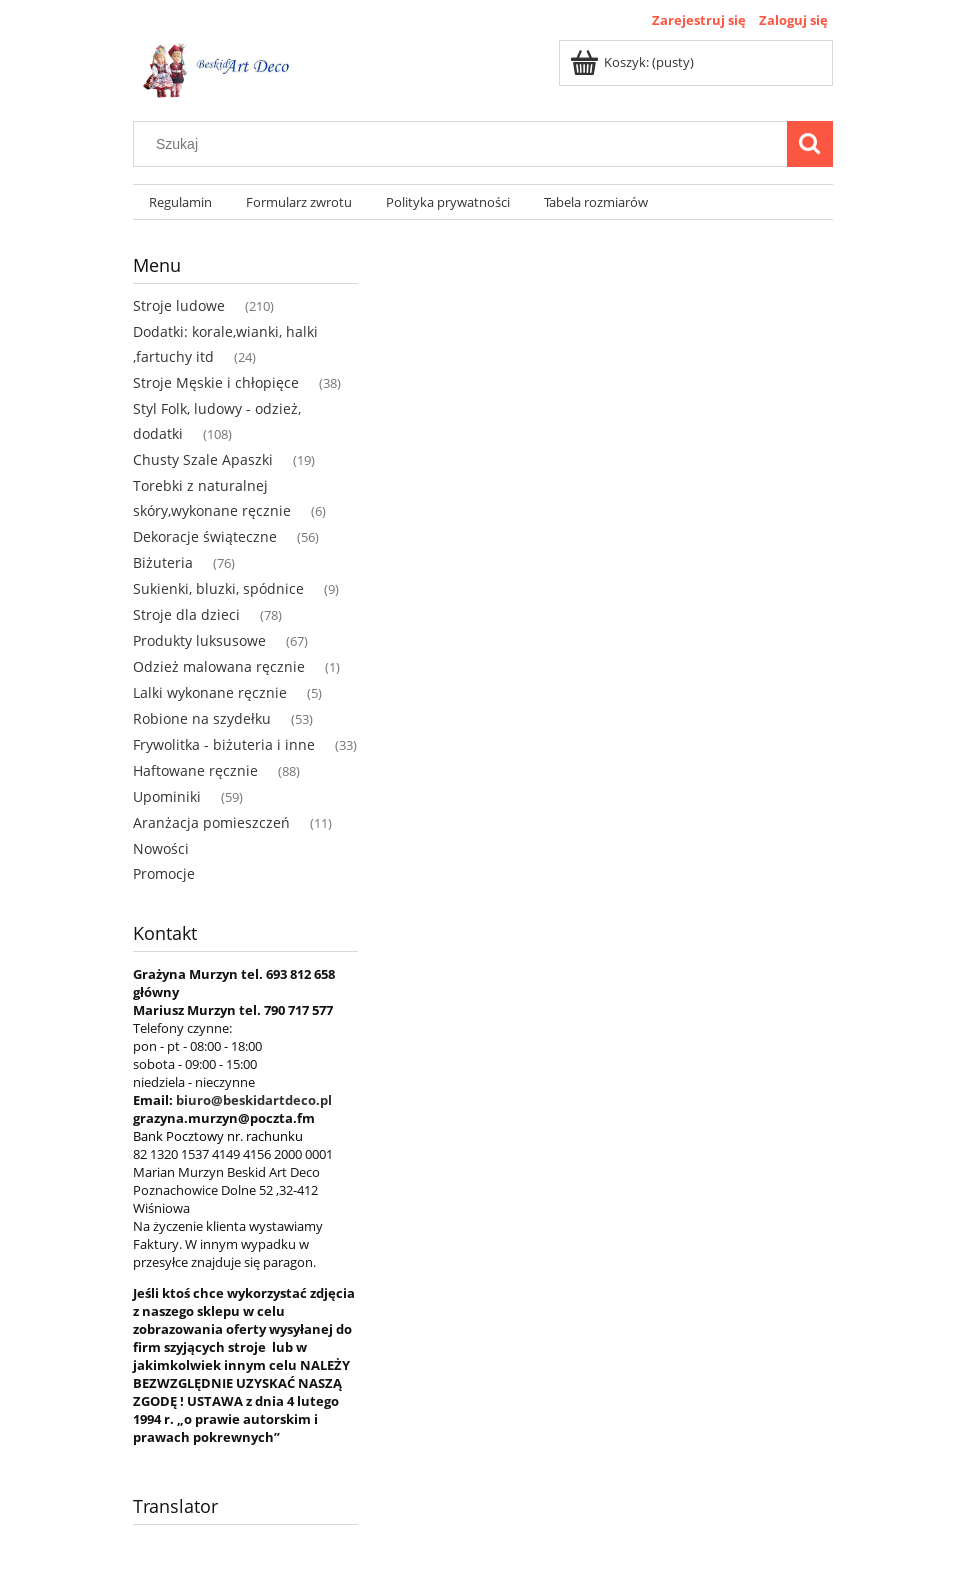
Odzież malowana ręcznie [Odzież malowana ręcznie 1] (219, 666)
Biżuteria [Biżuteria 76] (163, 562)
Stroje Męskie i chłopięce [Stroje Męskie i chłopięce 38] (216, 382)
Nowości (161, 848)
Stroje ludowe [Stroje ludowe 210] (179, 305)
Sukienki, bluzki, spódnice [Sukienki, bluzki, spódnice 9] (218, 588)
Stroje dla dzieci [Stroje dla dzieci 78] (186, 614)
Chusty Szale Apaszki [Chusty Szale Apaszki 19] (203, 459)
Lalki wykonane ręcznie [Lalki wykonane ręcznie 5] (210, 692)
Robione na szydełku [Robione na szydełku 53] (202, 718)
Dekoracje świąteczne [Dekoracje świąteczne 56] (205, 536)
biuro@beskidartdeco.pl (254, 1100)
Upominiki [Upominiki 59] (167, 796)
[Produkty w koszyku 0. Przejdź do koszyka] (633, 62)
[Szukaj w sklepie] (464, 144)
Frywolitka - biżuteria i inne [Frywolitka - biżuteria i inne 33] (224, 744)
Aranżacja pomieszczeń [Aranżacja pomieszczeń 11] (211, 822)
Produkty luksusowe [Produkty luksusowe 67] (199, 640)
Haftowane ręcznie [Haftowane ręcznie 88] (195, 770)
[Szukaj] (810, 144)
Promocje (164, 873)
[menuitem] (181, 202)
